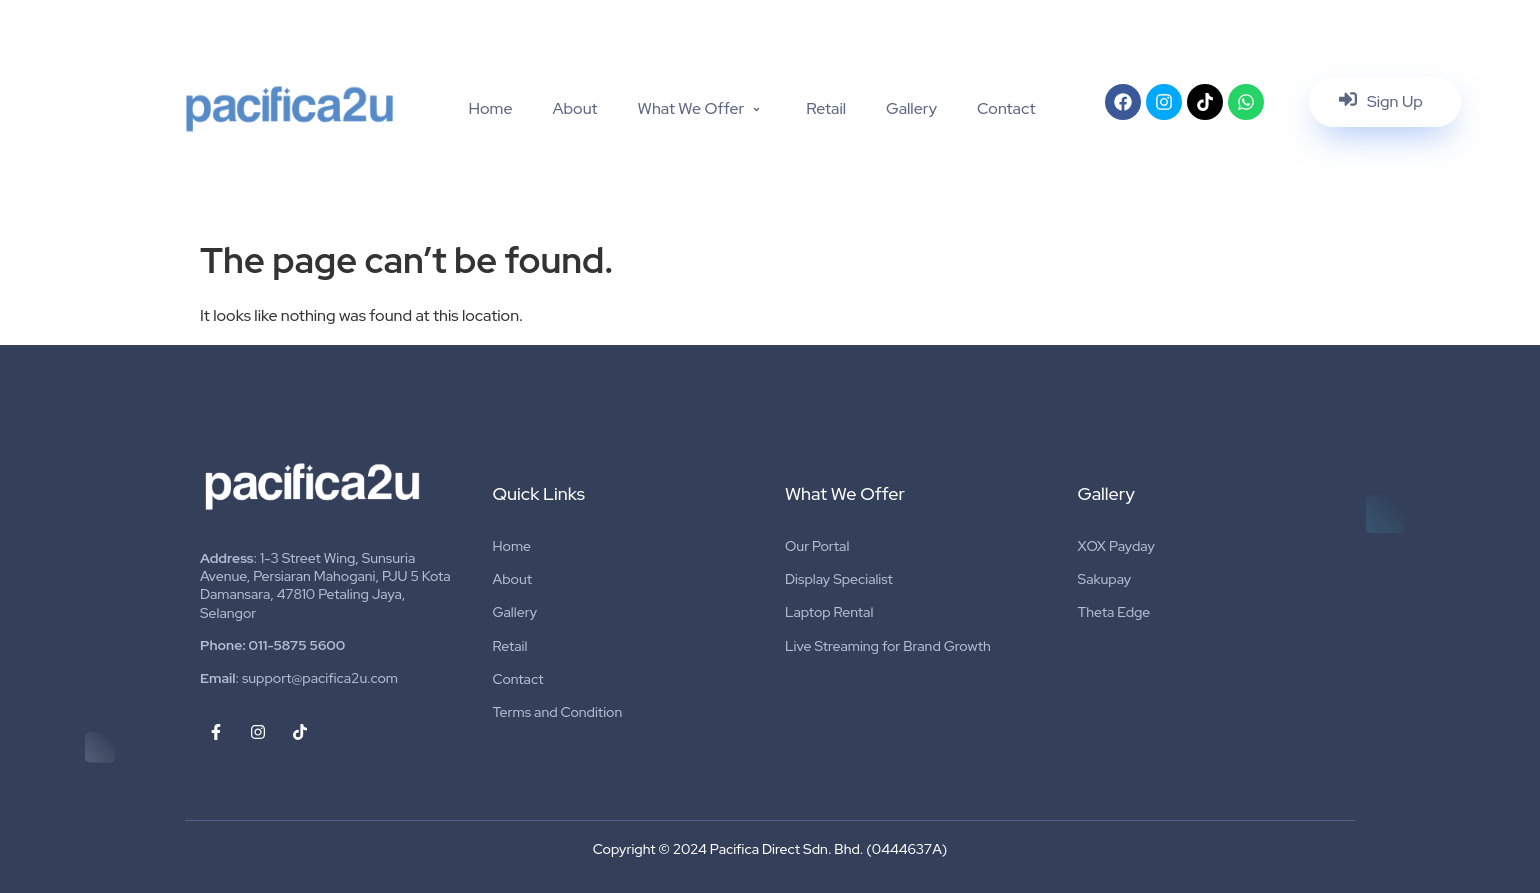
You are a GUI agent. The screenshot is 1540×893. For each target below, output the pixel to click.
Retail (826, 108)
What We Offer (702, 108)
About (575, 108)
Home (490, 108)
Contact (1006, 108)
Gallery (911, 108)
